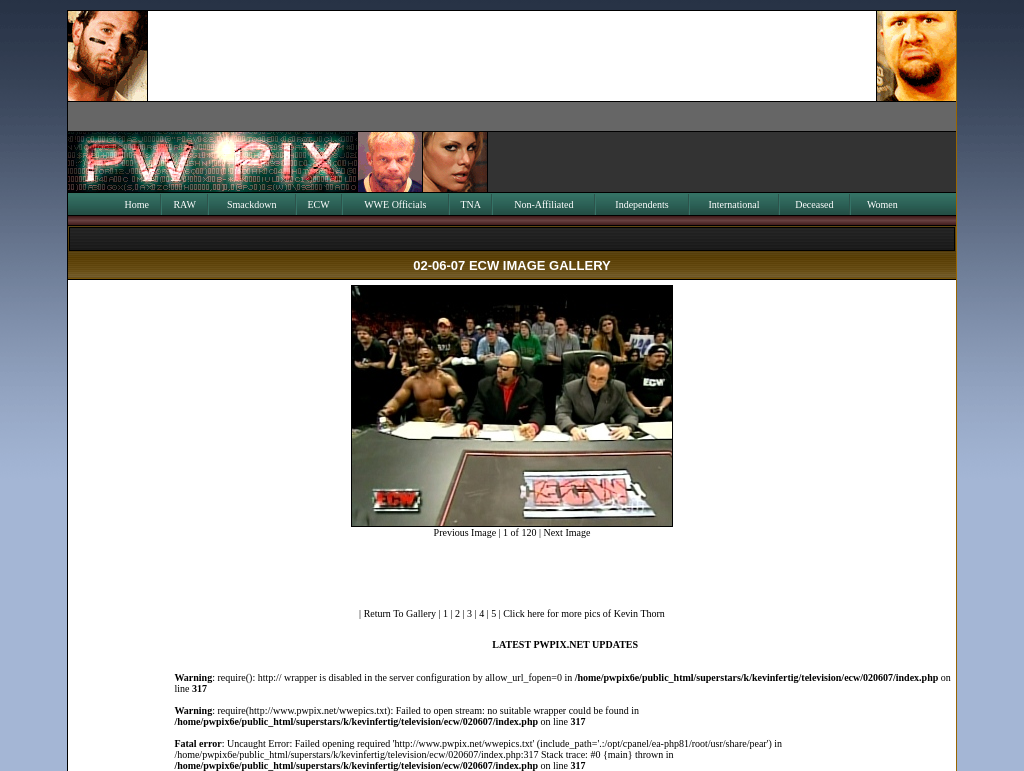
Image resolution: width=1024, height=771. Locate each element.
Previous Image (465, 532)
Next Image (566, 532)
